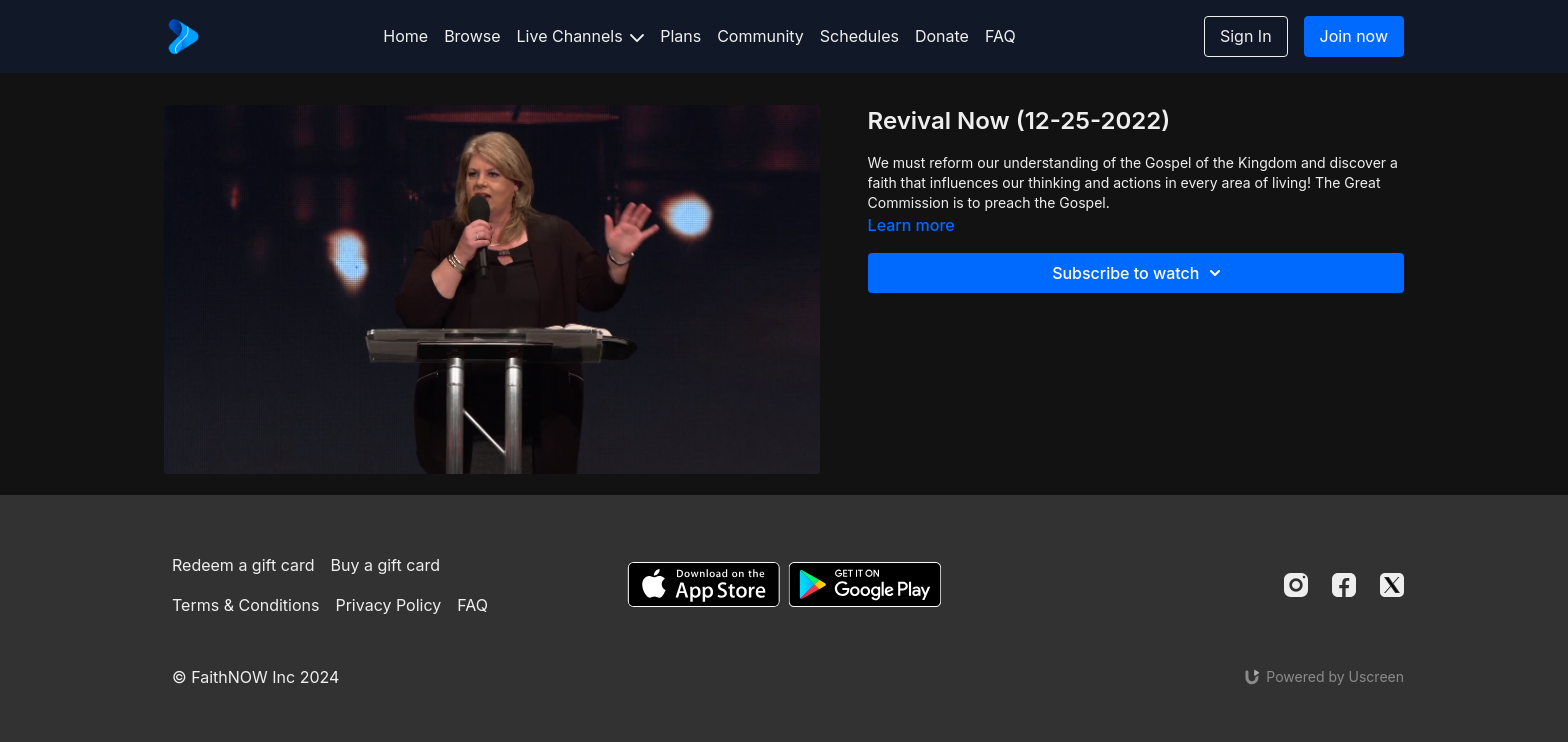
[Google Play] (865, 584)
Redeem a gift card (243, 565)
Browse (472, 36)
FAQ (1000, 36)
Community (760, 36)
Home (405, 36)
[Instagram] (1296, 585)
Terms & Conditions (245, 605)
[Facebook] (1344, 585)
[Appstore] (703, 584)
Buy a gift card (386, 565)
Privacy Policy (388, 605)
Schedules (859, 36)
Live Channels (581, 36)
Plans (680, 36)
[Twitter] (1392, 585)
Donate (942, 36)
